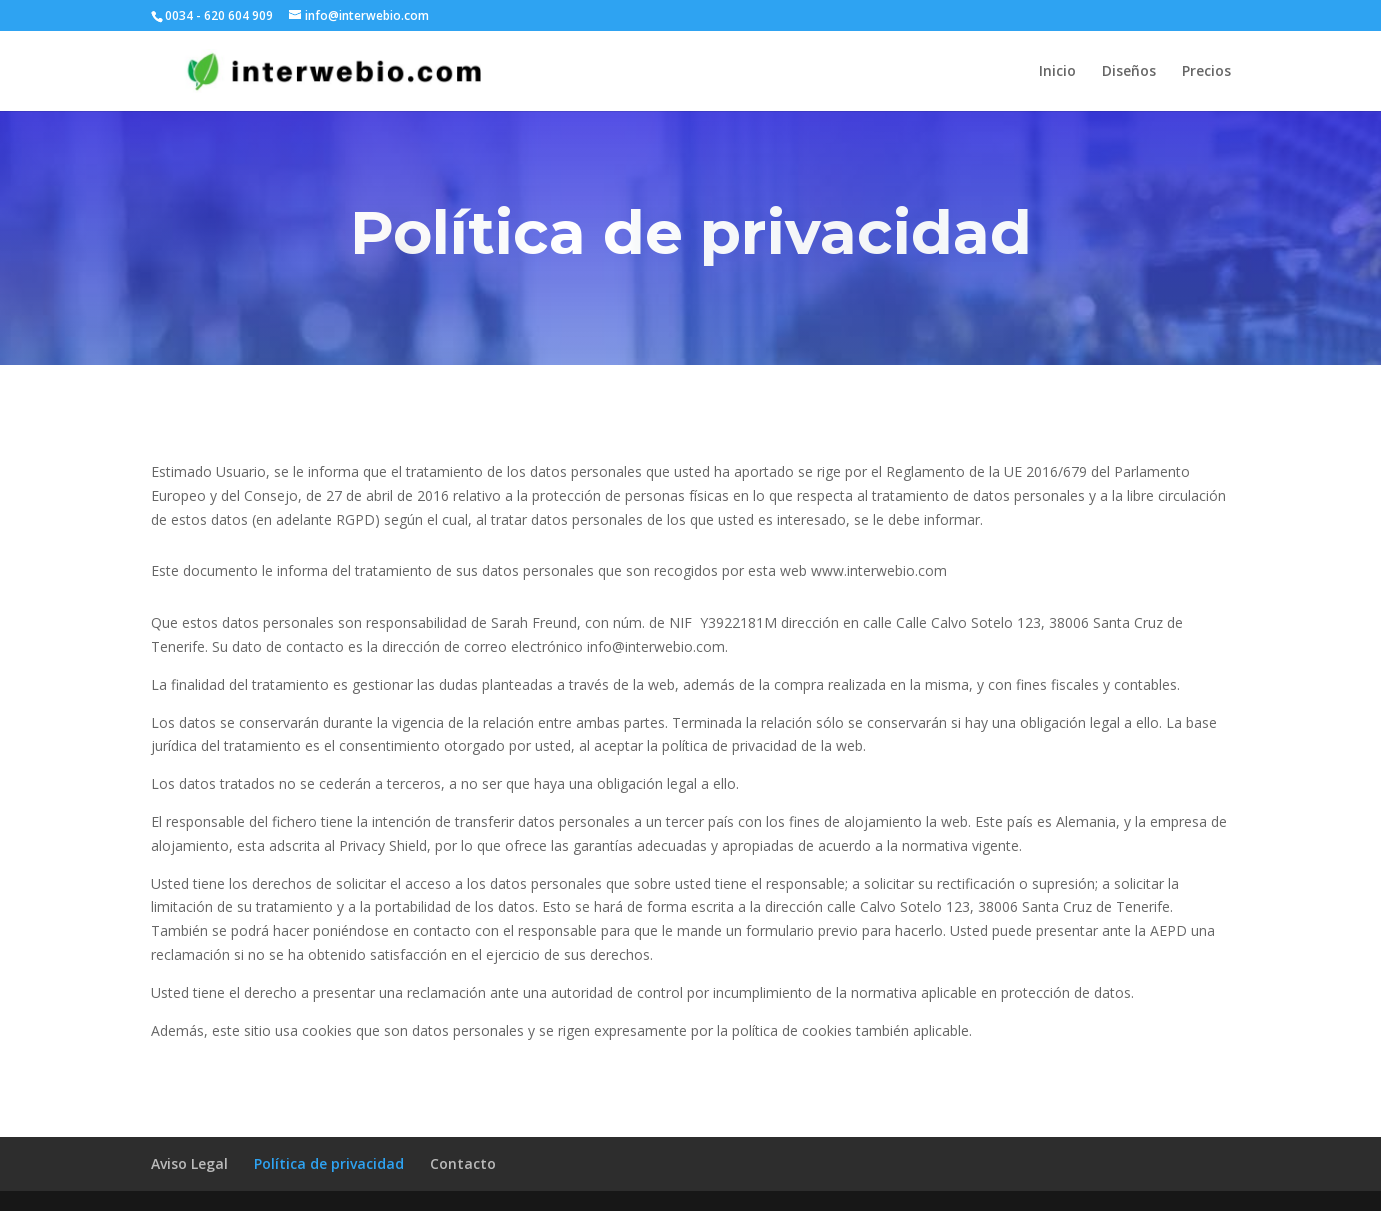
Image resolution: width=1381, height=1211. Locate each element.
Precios (1206, 72)
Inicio (1057, 72)
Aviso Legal (189, 1163)
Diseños (1129, 72)
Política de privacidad (329, 1163)
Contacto (463, 1163)
